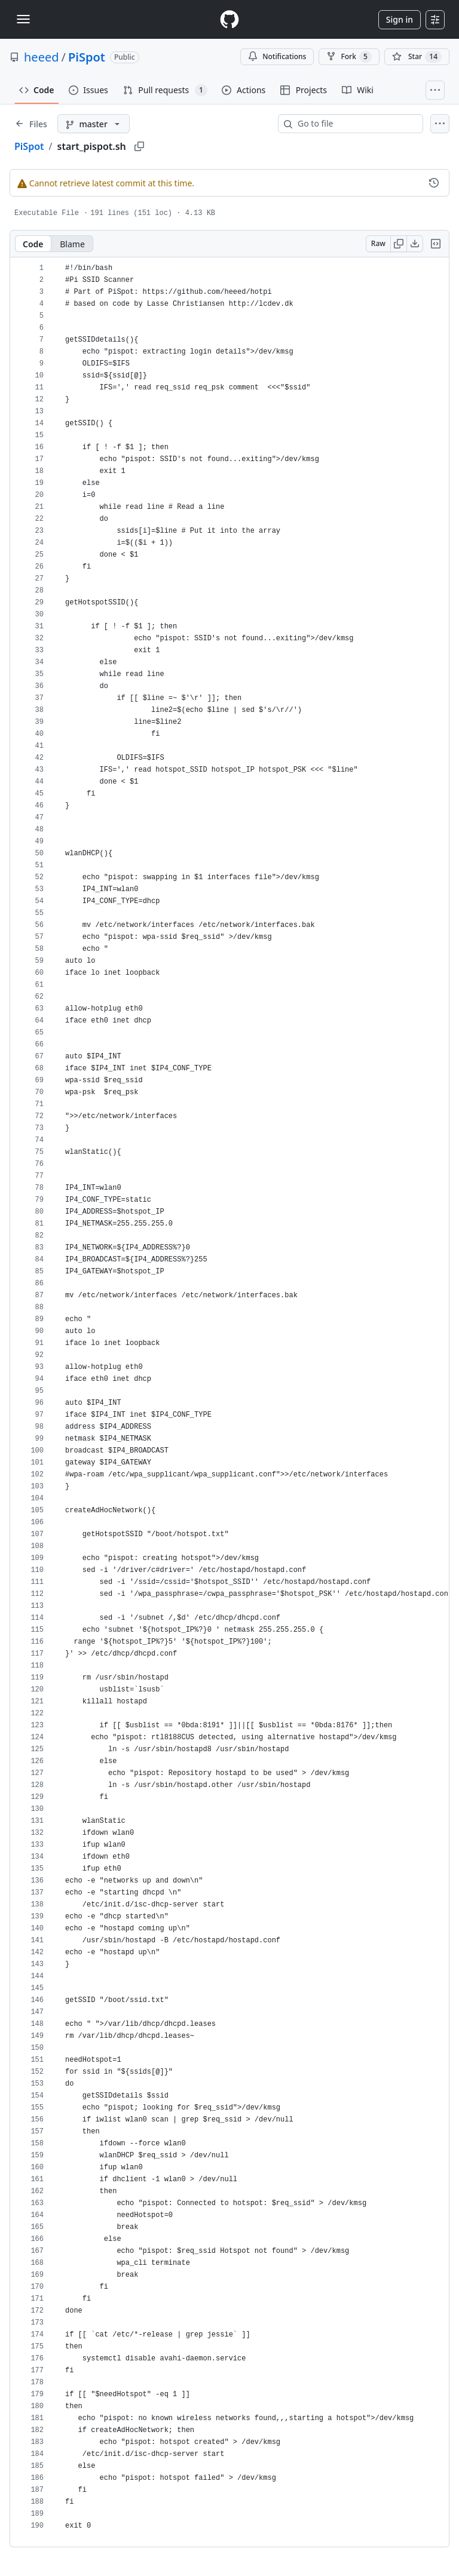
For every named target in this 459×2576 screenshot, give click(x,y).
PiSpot (86, 57)
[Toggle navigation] (23, 19)
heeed (41, 57)
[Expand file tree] (31, 123)
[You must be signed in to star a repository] (416, 56)
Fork (348, 57)
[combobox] (355, 124)
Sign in (399, 19)
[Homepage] (229, 19)
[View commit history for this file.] (434, 182)
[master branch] (93, 123)
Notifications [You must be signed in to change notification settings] (277, 56)
